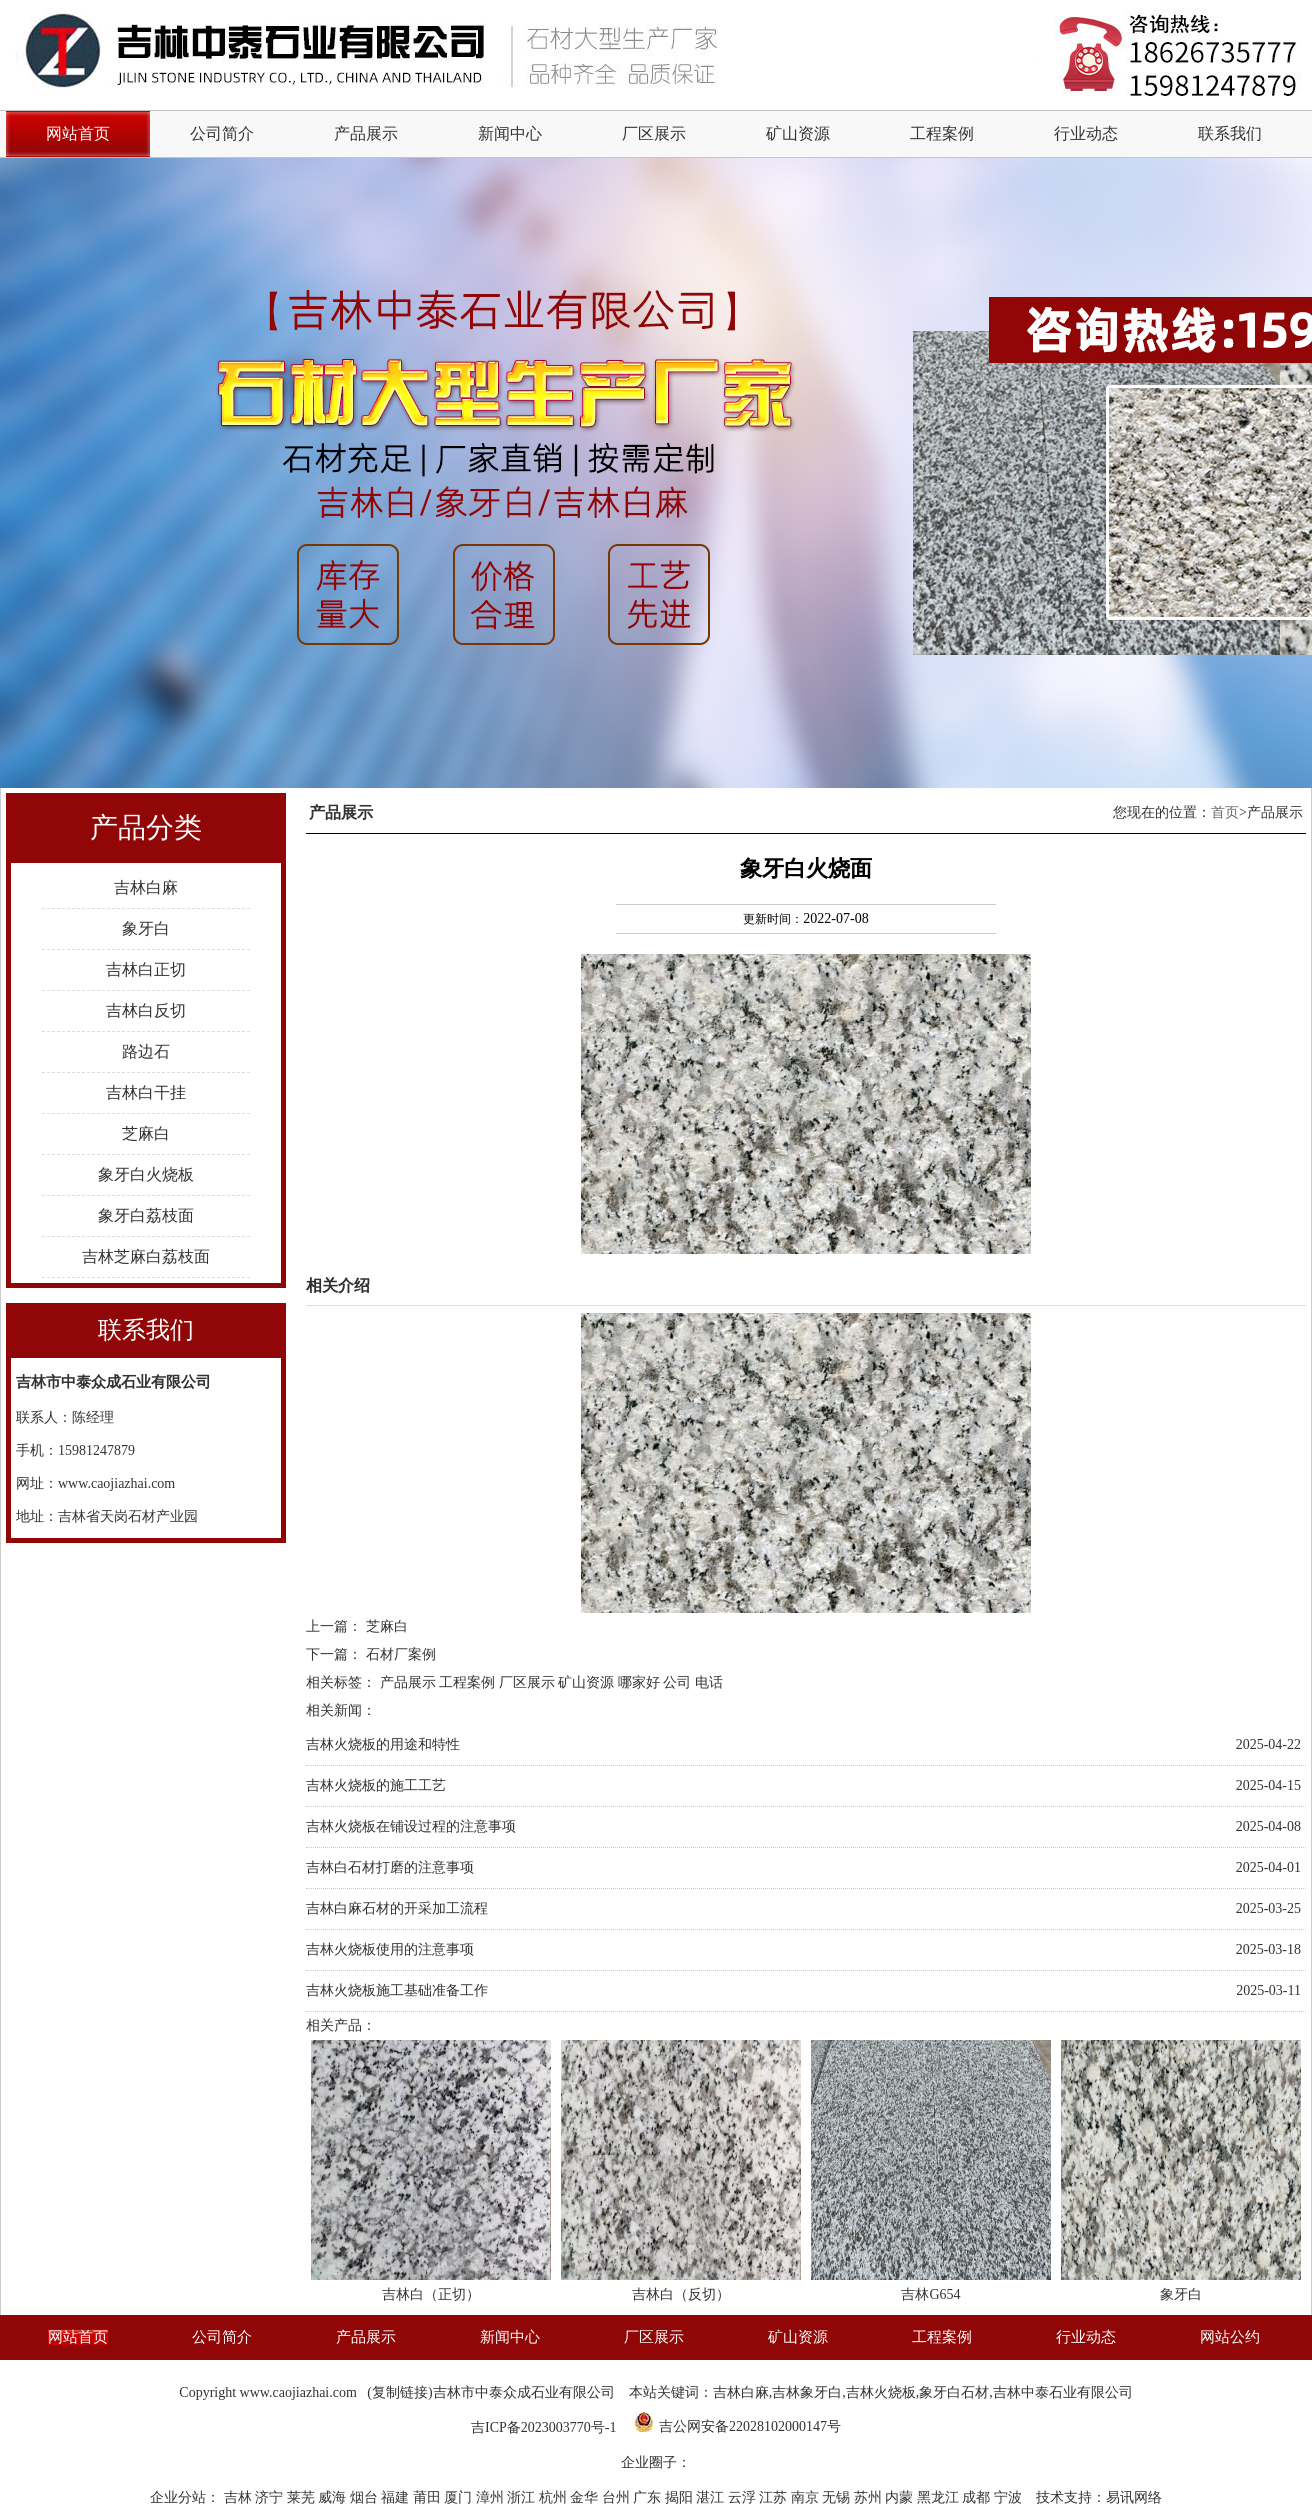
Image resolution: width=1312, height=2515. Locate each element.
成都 (978, 2497)
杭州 (555, 2497)
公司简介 (222, 133)
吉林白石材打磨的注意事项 (390, 1867)
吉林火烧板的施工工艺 (376, 1785)
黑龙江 (940, 2497)
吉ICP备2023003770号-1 (543, 2427)
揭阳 (681, 2497)
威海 (334, 2497)
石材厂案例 (401, 1654)
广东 (649, 2497)
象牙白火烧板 (146, 1174)
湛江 (712, 2497)
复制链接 (400, 2392)
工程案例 (942, 133)
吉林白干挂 (146, 1092)
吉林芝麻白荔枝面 (146, 1256)
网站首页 (78, 2337)
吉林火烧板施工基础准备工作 (397, 1990)
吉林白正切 (146, 969)
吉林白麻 (146, 887)
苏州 (870, 2497)
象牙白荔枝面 (146, 1215)
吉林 (240, 2497)
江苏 (775, 2497)
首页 (1225, 812)
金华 (586, 2497)
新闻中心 (510, 133)
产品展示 (366, 133)
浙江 (523, 2497)
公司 (677, 1682)
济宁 (271, 2497)
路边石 (146, 1051)
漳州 (492, 2497)
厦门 (460, 2497)
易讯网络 (1134, 2497)
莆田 (429, 2497)
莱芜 (303, 2497)
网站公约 (1230, 2337)
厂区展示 (654, 133)
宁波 (1010, 2497)
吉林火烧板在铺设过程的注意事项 (411, 1826)
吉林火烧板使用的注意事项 (390, 1949)
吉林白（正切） (431, 2294)
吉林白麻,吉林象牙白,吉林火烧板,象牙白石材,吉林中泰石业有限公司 (923, 2392)
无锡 (838, 2497)
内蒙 (901, 2497)
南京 (807, 2497)
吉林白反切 (146, 1010)
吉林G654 (930, 2294)
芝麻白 (146, 1133)
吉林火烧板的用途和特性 (383, 1744)
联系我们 (1230, 133)
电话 (709, 1682)
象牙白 (146, 928)
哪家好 (639, 1682)
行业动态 (1086, 133)
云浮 (744, 2497)
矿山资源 (798, 133)
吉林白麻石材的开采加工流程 (397, 1908)
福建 (397, 2497)
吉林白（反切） (681, 2294)
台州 (618, 2497)
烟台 (366, 2497)
